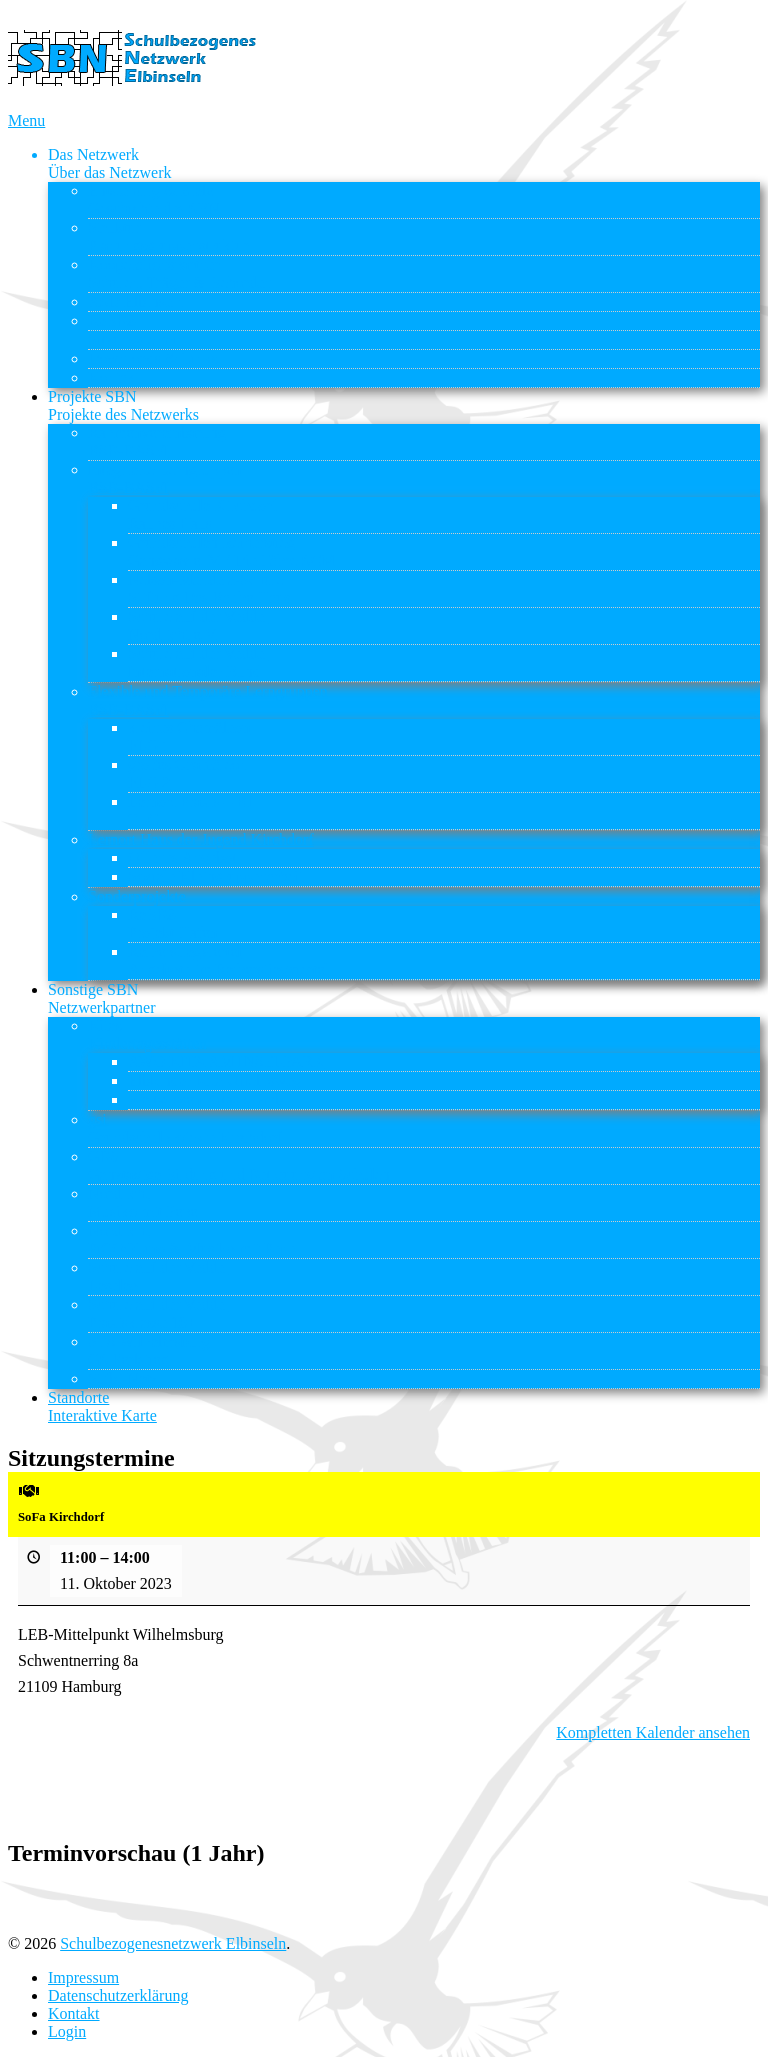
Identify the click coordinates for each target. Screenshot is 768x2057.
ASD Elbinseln (136, 301)
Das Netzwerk (110, 163)
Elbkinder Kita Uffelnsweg (214, 1080)
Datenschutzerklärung (118, 1995)
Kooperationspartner (180, 273)
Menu (26, 120)
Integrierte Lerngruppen (164, 478)
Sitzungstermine (140, 339)
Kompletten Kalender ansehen (653, 1732)
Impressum (83, 1977)
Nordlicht (142, 1202)
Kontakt (114, 377)
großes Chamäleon (188, 773)
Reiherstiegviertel (228, 960)
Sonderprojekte (137, 896)
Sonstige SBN (102, 998)
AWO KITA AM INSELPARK (226, 1061)
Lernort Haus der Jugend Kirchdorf (201, 839)
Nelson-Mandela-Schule (209, 588)
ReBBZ (112, 320)
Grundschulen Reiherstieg (231, 551)
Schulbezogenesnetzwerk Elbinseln (173, 1943)
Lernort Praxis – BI (190, 810)
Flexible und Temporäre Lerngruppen (208, 700)
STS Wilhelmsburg (149, 1350)
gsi (185, 1128)
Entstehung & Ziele (154, 199)
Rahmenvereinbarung (157, 441)
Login (67, 2031)
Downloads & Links (153, 358)
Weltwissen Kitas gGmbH (211, 1099)
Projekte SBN (123, 405)
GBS (239, 1165)
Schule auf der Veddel (198, 625)
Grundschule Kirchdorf (202, 514)
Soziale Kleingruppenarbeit (216, 876)
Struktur (168, 236)
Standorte (102, 1406)
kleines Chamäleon (189, 736)
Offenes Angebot (182, 857)
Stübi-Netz (122, 1378)
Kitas (147, 1034)
